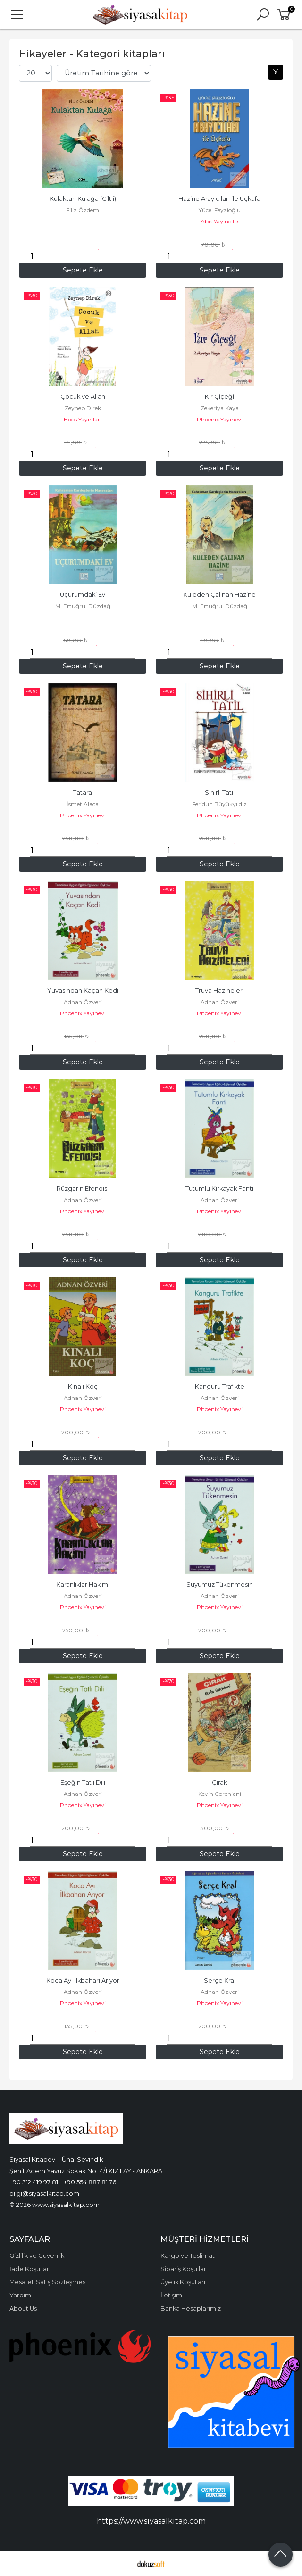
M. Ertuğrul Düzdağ (82, 605)
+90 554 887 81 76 (90, 2182)
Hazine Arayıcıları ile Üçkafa (219, 198)
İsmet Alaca (83, 803)
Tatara (82, 792)
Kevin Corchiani (219, 1793)
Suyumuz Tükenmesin (219, 1584)
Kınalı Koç (83, 1386)
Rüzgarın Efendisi (83, 1188)
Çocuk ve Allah (82, 396)
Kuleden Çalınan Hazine (219, 594)
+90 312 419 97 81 (33, 2182)
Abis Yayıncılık (220, 221)
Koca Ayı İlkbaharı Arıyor (82, 1980)
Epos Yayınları (82, 419)
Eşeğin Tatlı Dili (82, 1782)
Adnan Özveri (83, 1001)
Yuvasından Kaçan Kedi (82, 990)
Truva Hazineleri (219, 990)
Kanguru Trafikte (219, 1386)
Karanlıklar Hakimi (82, 1584)
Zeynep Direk (83, 408)
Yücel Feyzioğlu (220, 210)
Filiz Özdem (82, 210)
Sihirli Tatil (220, 792)
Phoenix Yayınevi (220, 419)
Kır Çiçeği (219, 396)
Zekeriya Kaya (220, 408)
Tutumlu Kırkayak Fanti (219, 1188)
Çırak (219, 1782)
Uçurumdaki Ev (82, 594)
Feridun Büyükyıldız (219, 803)
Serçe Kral (219, 1980)
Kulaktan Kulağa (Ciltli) (83, 198)
